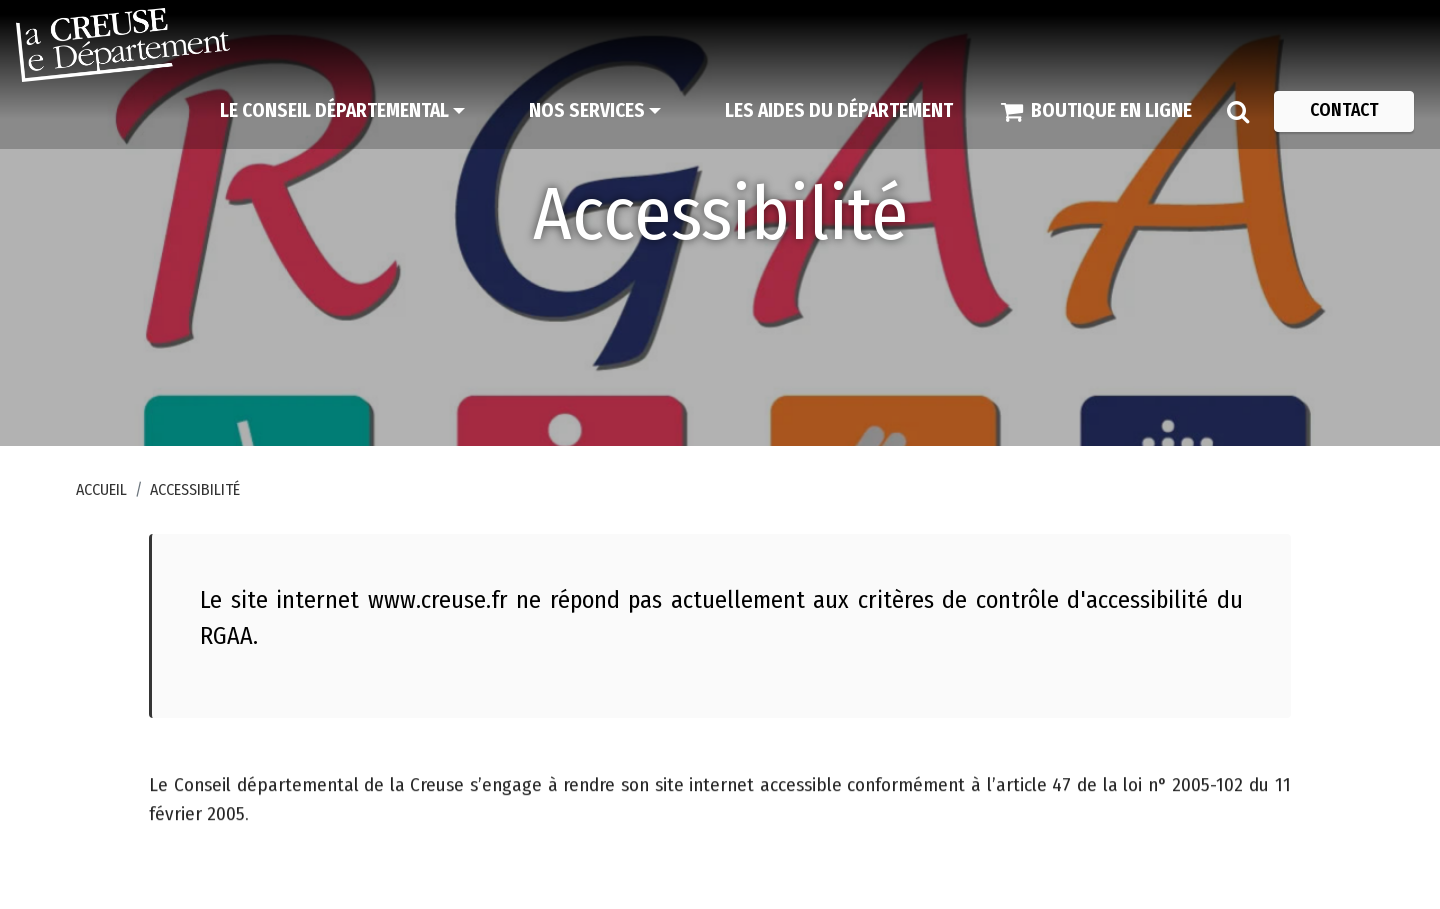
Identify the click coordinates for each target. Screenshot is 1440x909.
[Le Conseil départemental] (342, 111)
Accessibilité (195, 489)
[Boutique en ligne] (1096, 111)
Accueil (101, 489)
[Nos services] (595, 111)
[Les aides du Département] (839, 111)
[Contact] (1344, 111)
